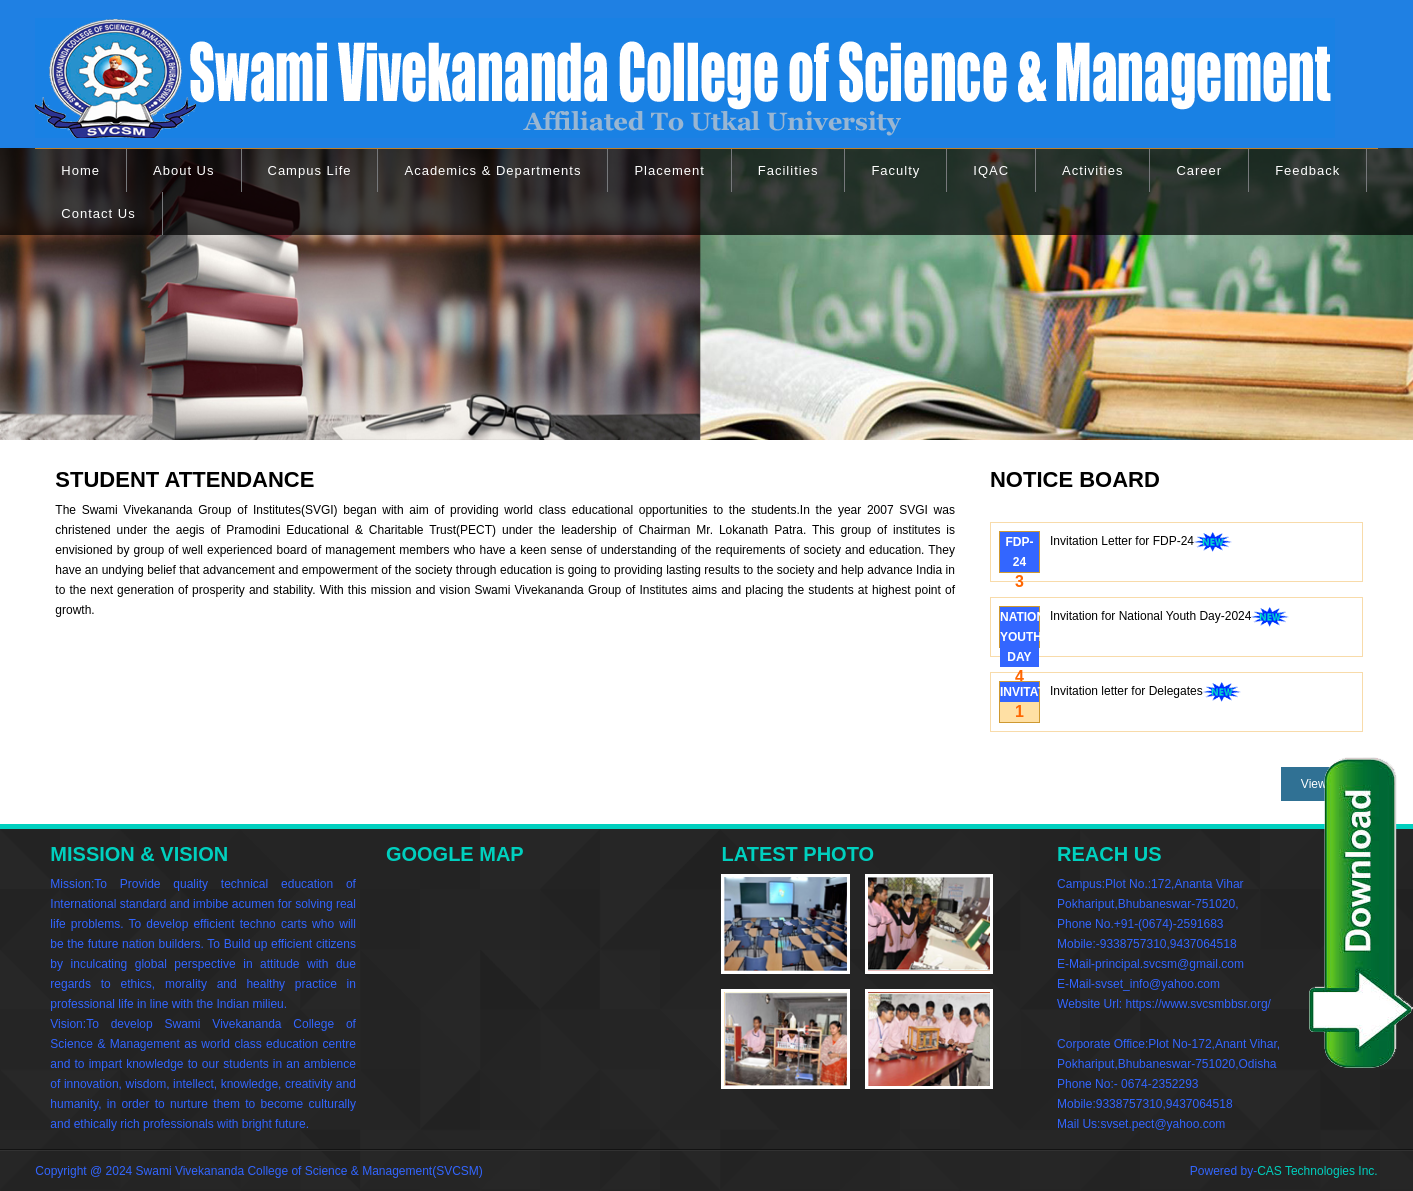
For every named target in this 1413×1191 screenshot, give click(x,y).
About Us (183, 170)
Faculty (895, 170)
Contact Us (98, 213)
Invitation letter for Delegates (1145, 693)
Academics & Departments (492, 170)
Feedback (1307, 170)
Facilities (788, 170)
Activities (1092, 170)
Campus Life (310, 170)
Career (1199, 170)
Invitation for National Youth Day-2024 (1169, 618)
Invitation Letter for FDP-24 (1141, 543)
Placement (669, 170)
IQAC (991, 170)
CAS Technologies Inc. (1317, 1171)
